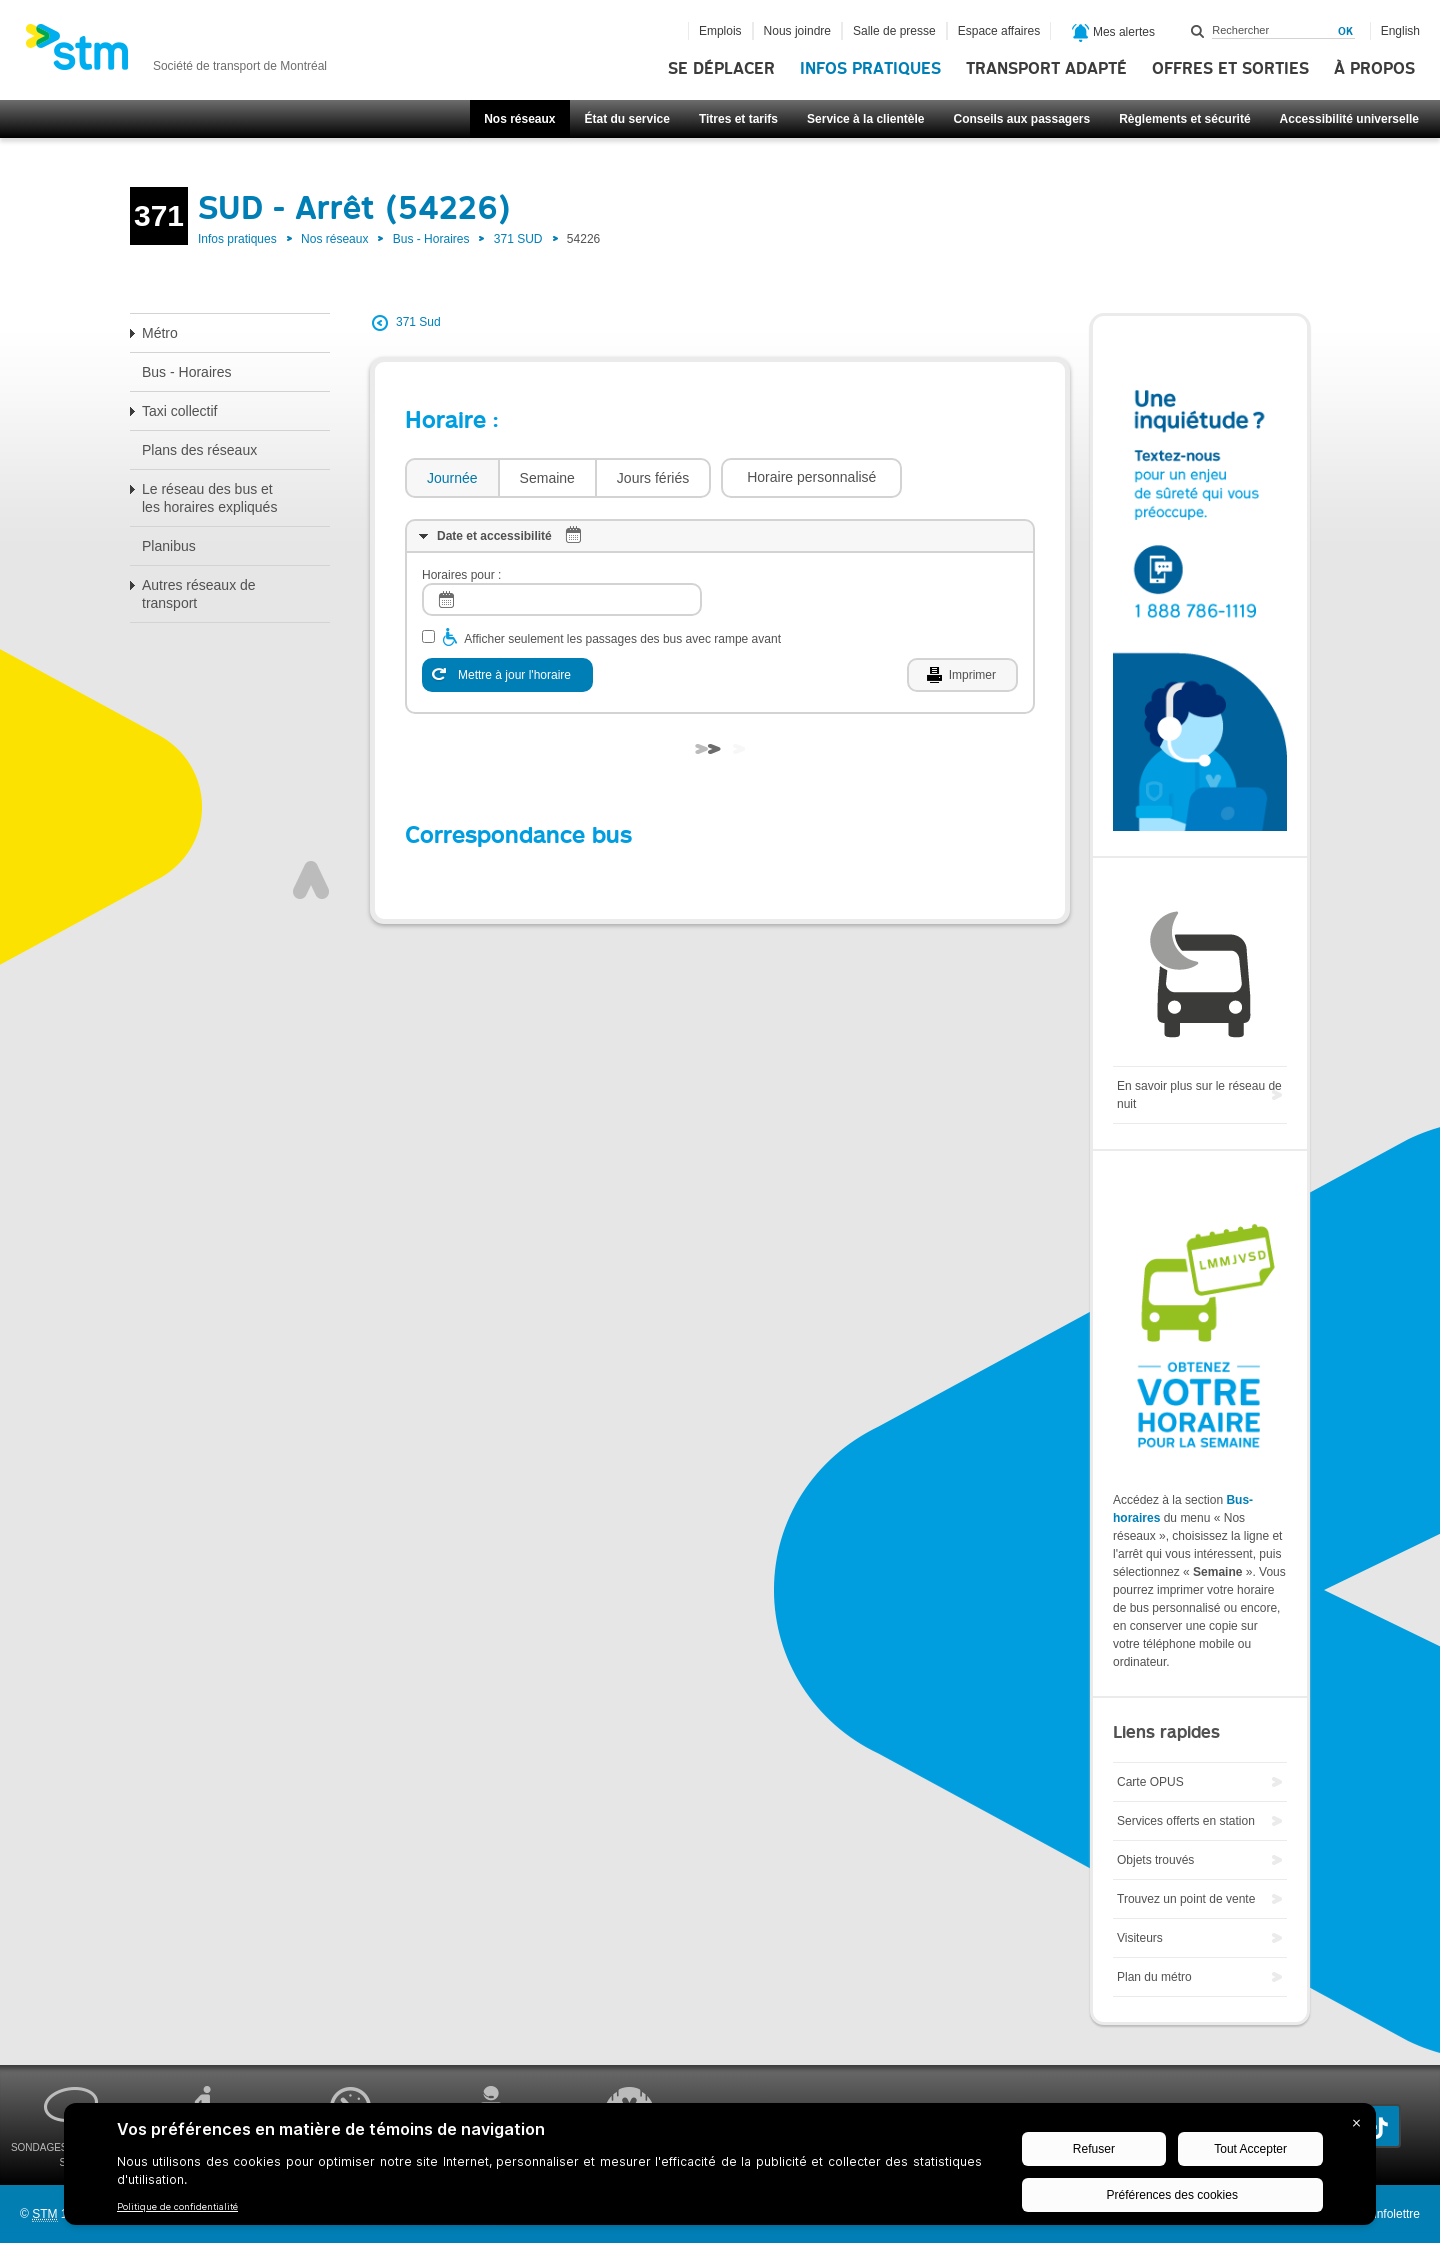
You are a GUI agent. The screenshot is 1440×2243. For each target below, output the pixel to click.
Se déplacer (721, 69)
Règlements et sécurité (1184, 119)
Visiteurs (1140, 1938)
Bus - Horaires (431, 239)
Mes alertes (1113, 33)
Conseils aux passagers (1021, 119)
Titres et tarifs (738, 119)
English (1400, 31)
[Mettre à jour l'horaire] (507, 675)
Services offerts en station (1186, 1821)
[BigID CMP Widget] (720, 2169)
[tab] (451, 478)
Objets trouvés (1155, 1860)
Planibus (169, 546)
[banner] (176, 53)
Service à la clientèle (865, 119)
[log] (562, 599)
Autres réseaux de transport (199, 594)
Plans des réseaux (199, 450)
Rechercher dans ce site (1198, 31)
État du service (627, 119)
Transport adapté (1046, 69)
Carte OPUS (1150, 1782)
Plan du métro (1154, 1977)
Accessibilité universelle (1349, 119)
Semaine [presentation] (547, 478)
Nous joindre (797, 31)
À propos (1374, 69)
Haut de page (311, 880)
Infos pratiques (870, 69)
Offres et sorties (1230, 69)
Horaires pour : (461, 575)
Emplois (720, 31)
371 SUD (518, 239)
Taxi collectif (179, 411)
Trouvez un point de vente (1186, 1899)
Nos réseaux (519, 119)
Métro (160, 333)
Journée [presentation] (452, 478)
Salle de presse (894, 31)
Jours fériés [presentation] (653, 478)
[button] (811, 478)
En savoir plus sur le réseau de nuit (1199, 1095)
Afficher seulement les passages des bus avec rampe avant (622, 639)
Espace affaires (999, 31)
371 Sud (418, 322)
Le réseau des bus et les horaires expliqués (209, 498)
